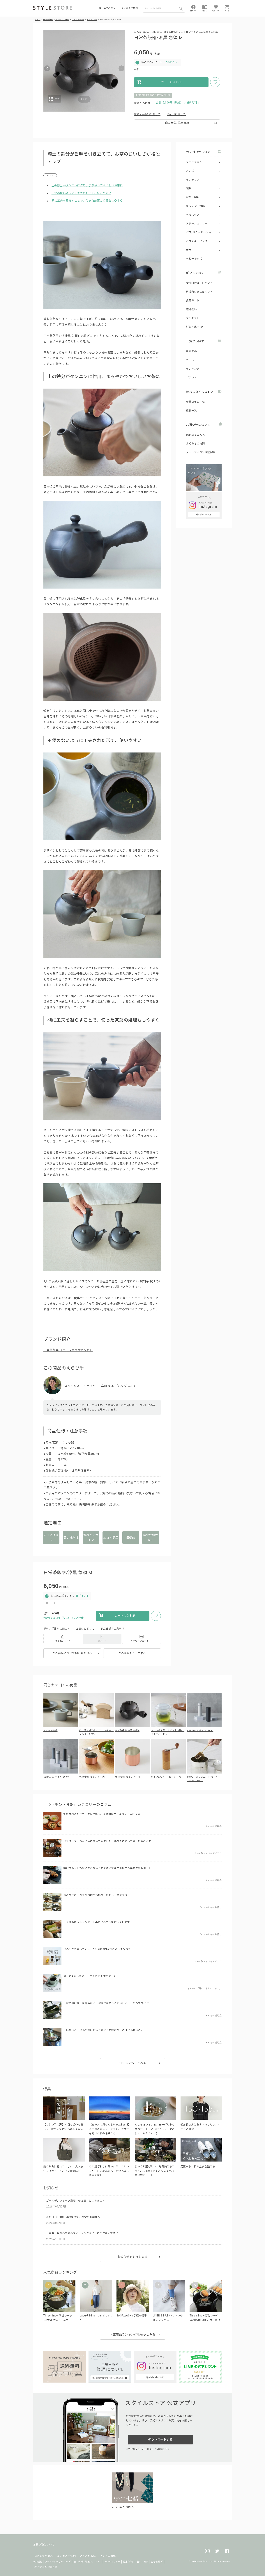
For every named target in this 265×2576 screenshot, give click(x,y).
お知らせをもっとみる (132, 2257)
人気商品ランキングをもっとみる (132, 2334)
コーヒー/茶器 (78, 20)
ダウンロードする (160, 2439)
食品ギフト (192, 300)
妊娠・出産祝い (195, 326)
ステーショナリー (196, 223)
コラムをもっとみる (132, 2063)
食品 (188, 250)
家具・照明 (192, 197)
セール (190, 359)
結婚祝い (191, 309)
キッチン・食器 (62, 20)
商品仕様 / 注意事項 (177, 122)
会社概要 (155, 2561)
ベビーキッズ (194, 258)
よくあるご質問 (130, 8)
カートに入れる (171, 82)
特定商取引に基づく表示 (135, 2561)
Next (121, 68)
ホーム (37, 20)
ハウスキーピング (196, 241)
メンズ (190, 170)
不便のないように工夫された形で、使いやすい (81, 193)
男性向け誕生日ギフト (199, 291)
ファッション (194, 162)
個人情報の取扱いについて (87, 2561)
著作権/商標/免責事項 (45, 2567)
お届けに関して (176, 114)
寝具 (188, 188)
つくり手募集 (103, 2553)
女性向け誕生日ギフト (199, 282)
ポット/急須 (92, 20)
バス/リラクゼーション (200, 232)
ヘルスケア (192, 214)
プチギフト (192, 318)
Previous (47, 68)
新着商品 (191, 351)
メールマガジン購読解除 (200, 452)
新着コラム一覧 (195, 401)
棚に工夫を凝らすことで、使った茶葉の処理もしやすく (87, 200)
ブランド (191, 377)
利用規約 (37, 2561)
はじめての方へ (107, 8)
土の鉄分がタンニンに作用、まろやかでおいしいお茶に (87, 185)
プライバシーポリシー (56, 2561)
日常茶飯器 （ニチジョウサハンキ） (68, 1350)
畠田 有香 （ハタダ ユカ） (119, 1386)
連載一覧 (191, 410)
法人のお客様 (84, 2553)
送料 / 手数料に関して (147, 114)
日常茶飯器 (48, 20)
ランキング (192, 368)
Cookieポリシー (112, 2561)
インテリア (192, 179)
